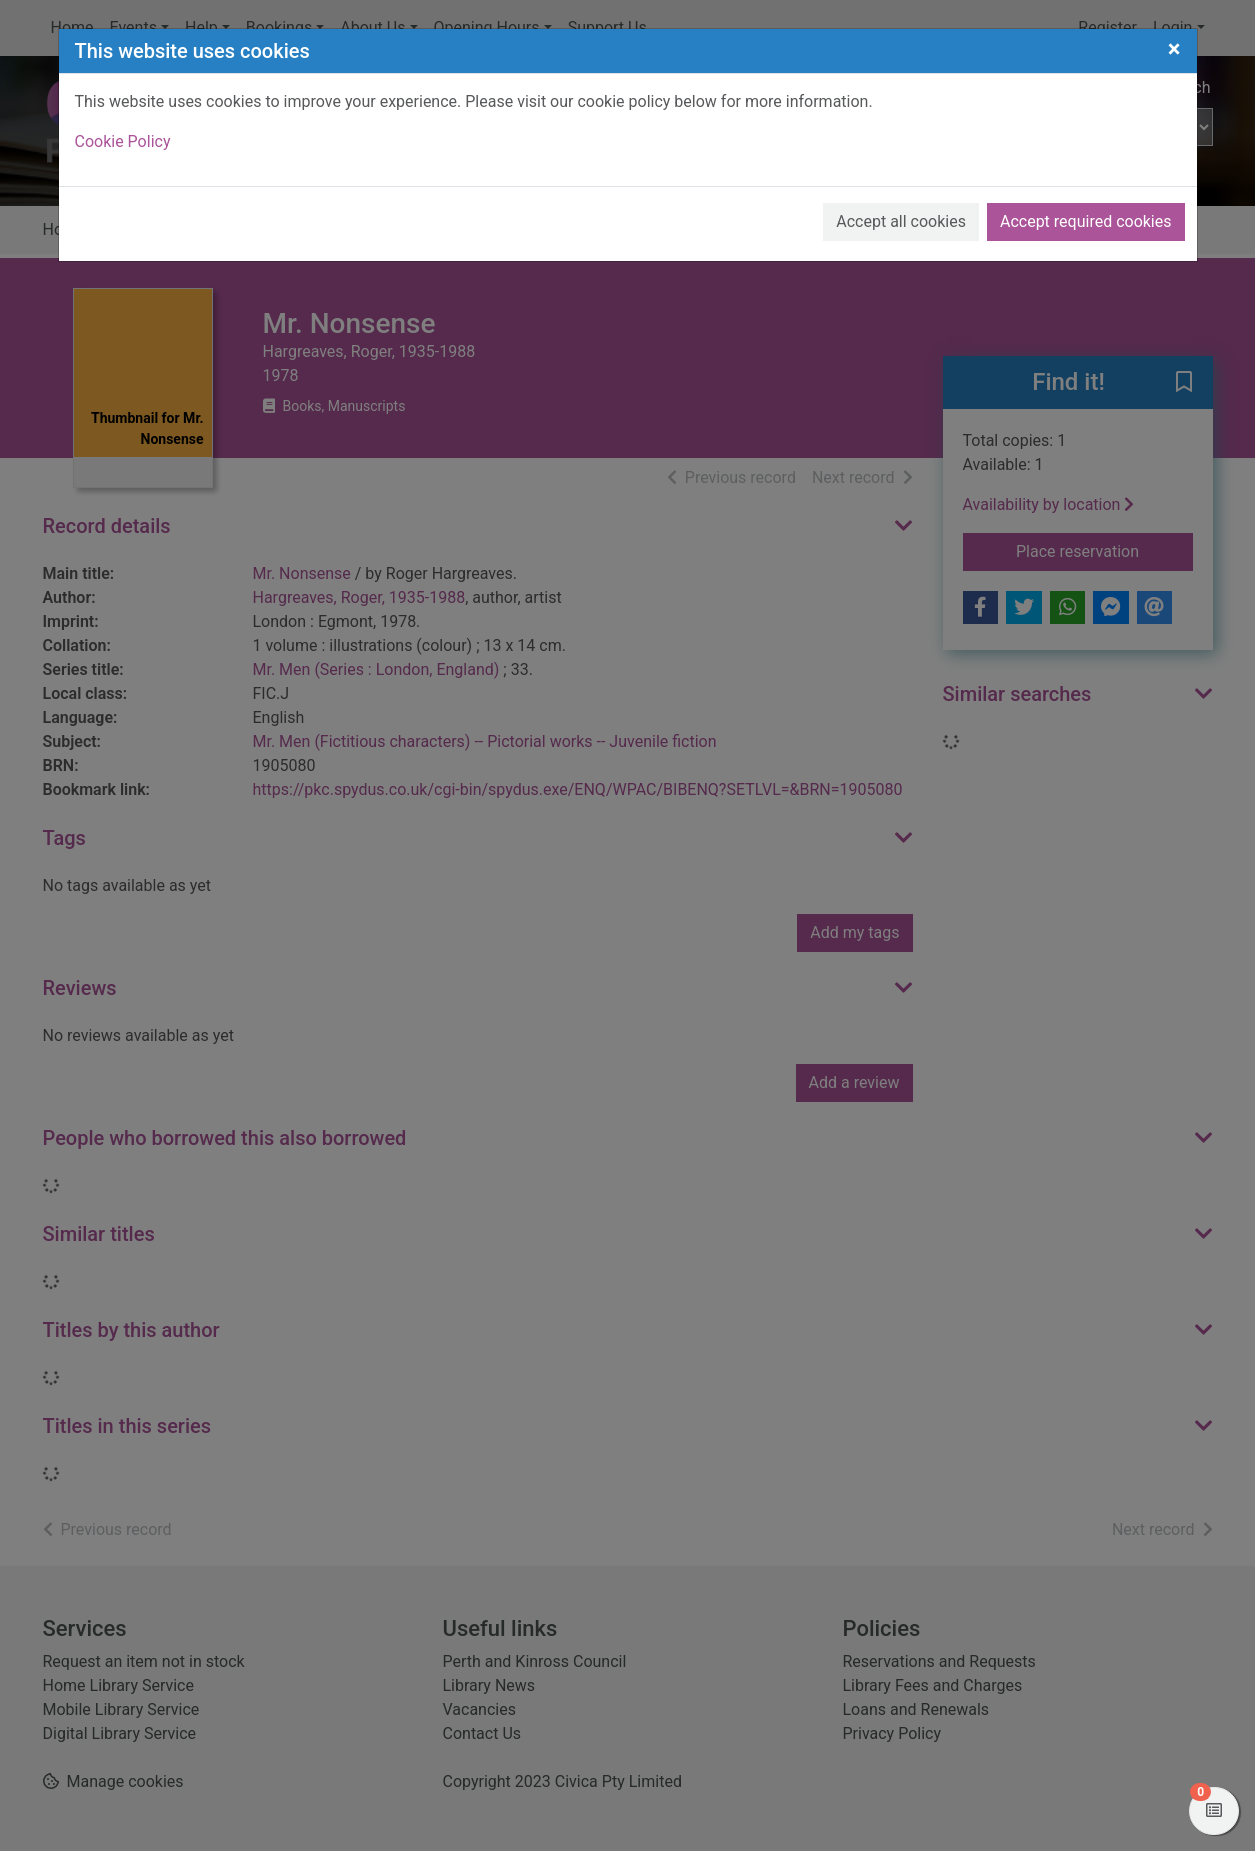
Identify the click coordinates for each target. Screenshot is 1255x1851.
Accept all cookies (901, 221)
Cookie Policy (123, 141)
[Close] (1174, 49)
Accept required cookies (1086, 221)
